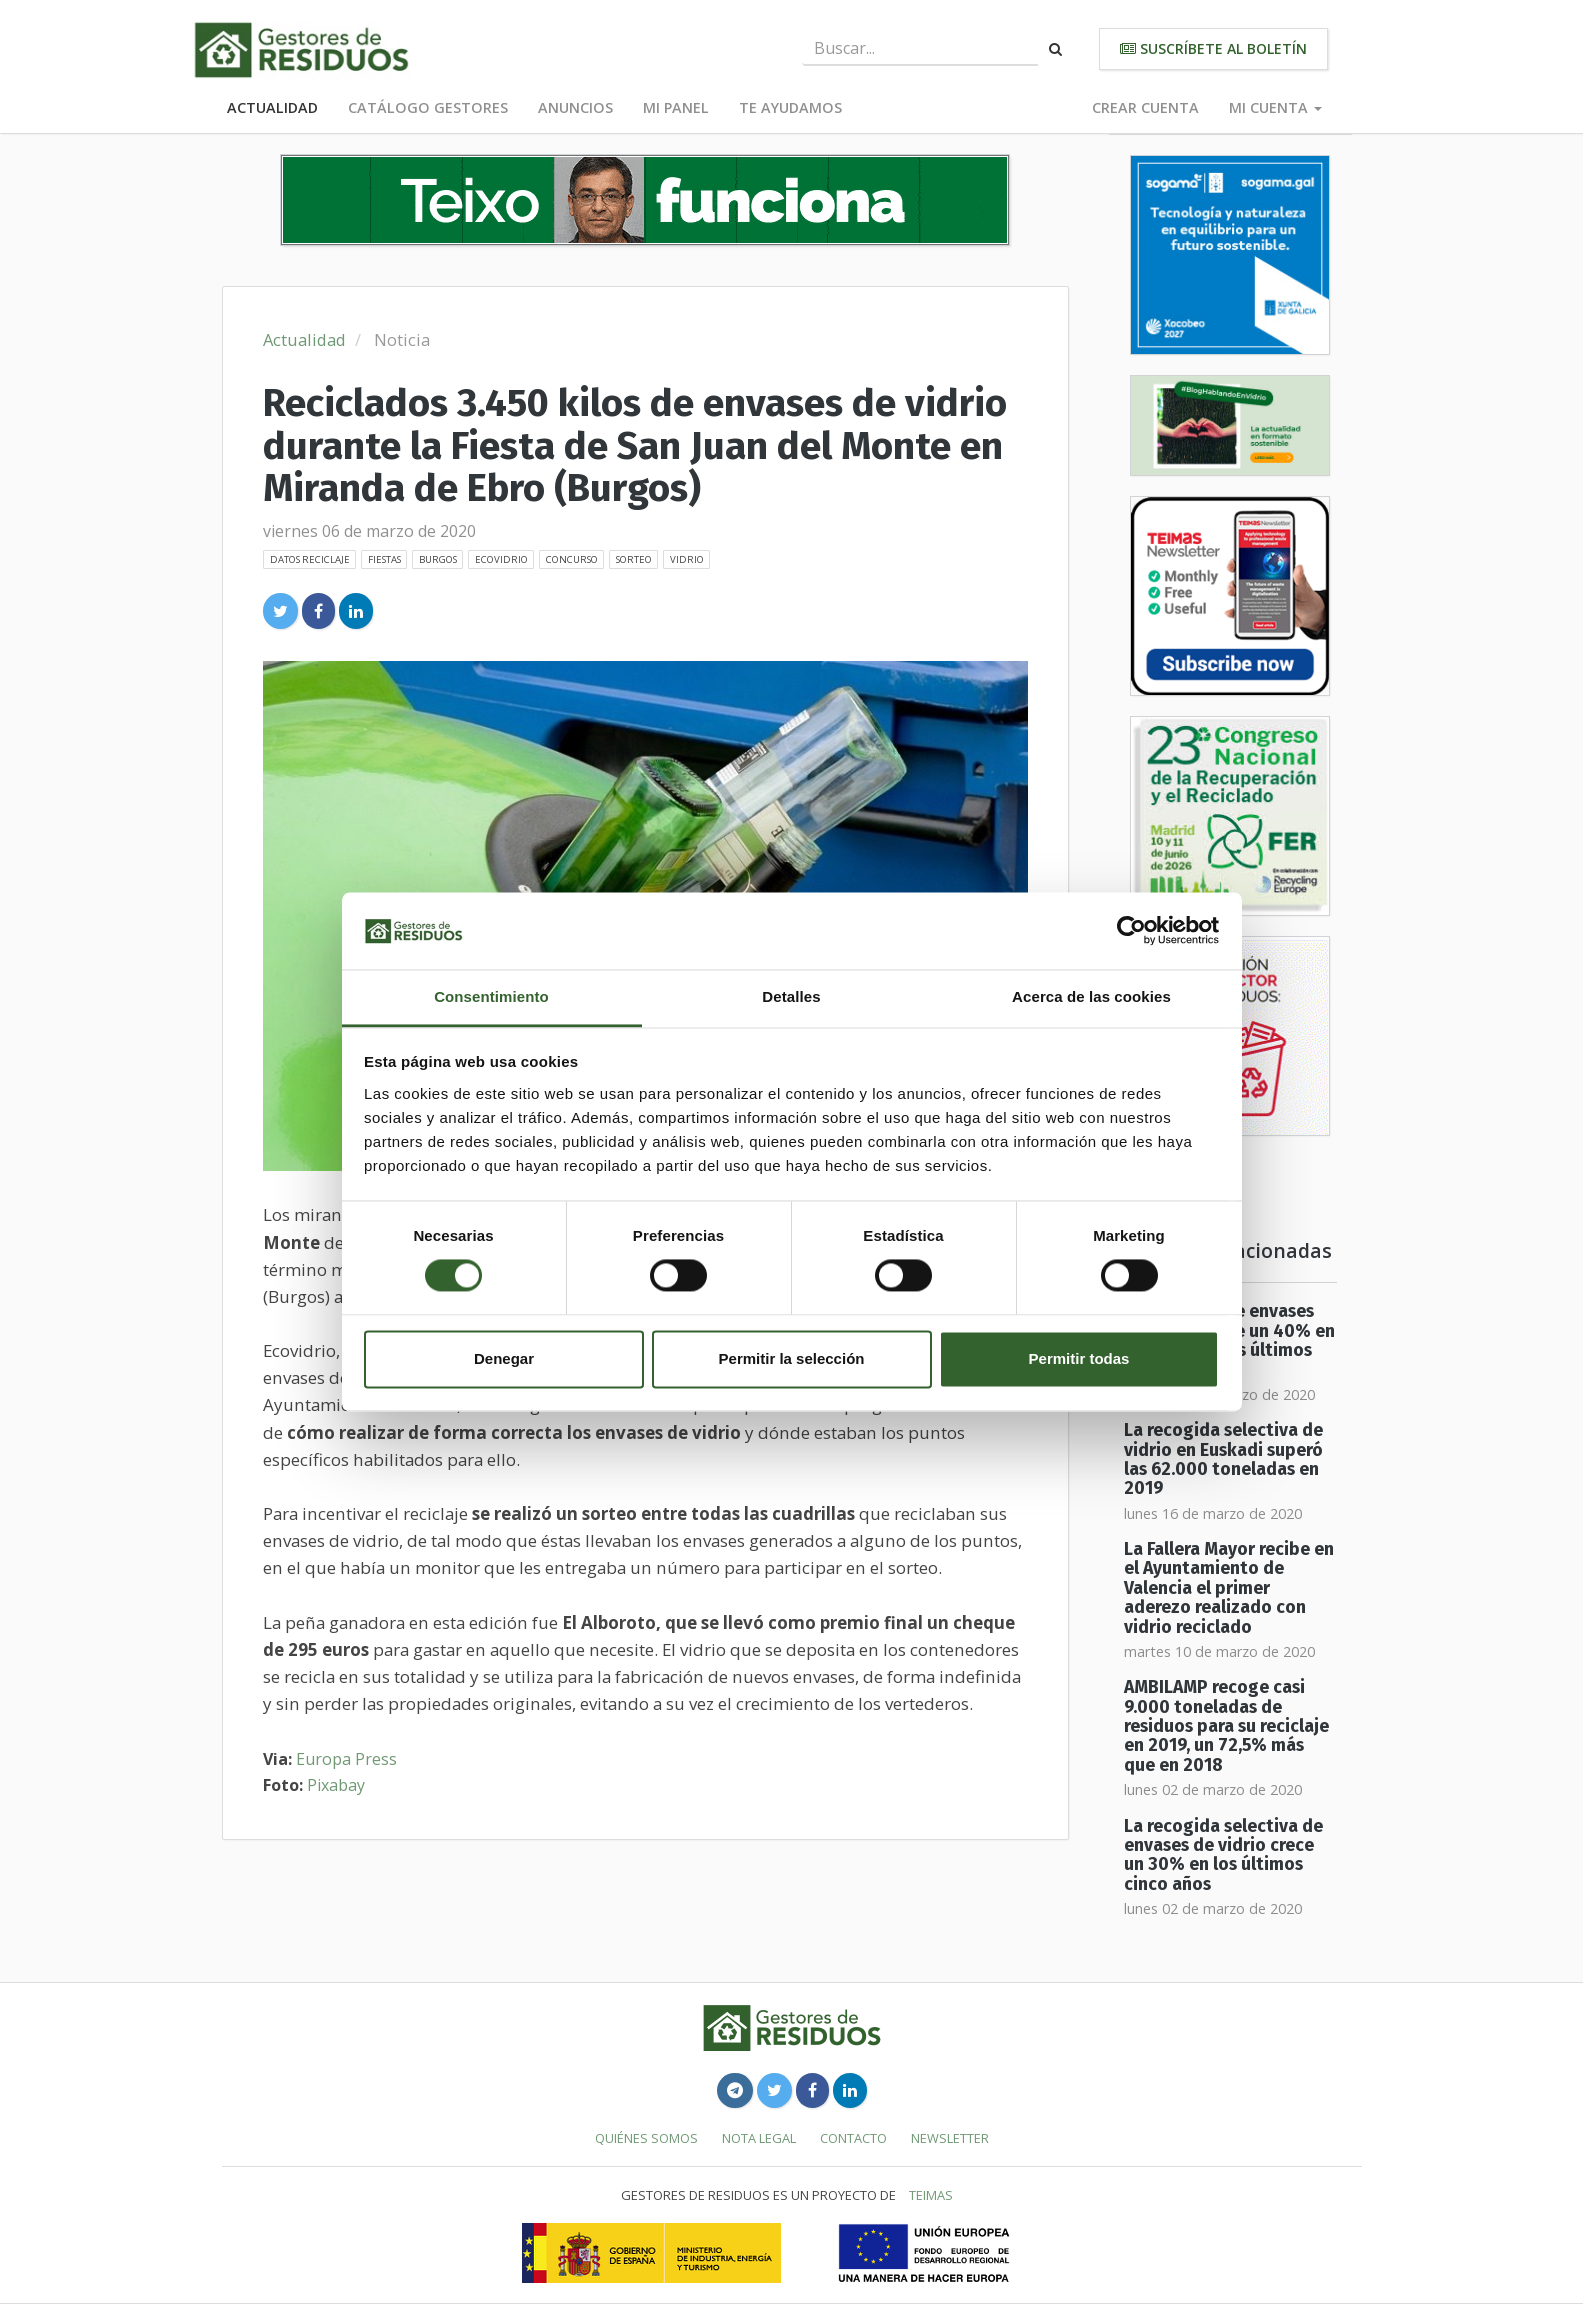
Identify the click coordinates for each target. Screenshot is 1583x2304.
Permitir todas (1079, 1358)
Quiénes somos (646, 2138)
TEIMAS (931, 2195)
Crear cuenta (1145, 107)
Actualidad (272, 107)
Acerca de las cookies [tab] (1091, 996)
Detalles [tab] (791, 996)
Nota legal (759, 2138)
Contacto (853, 2138)
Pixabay (336, 1785)
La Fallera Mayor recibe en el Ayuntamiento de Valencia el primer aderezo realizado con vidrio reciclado (1229, 1588)
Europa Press (346, 1759)
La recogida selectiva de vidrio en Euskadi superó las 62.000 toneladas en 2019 (1223, 1459)
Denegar (504, 1358)
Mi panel (676, 107)
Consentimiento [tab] (491, 996)
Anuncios (575, 107)
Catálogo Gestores (428, 107)
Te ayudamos (790, 107)
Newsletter (950, 2138)
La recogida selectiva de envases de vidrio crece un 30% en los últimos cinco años (1223, 1855)
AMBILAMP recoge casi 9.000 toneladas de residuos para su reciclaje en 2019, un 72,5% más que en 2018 (1226, 1726)
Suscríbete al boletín (1213, 48)
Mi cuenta (1275, 107)
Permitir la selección (792, 1358)
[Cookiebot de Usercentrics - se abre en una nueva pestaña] (1131, 931)
